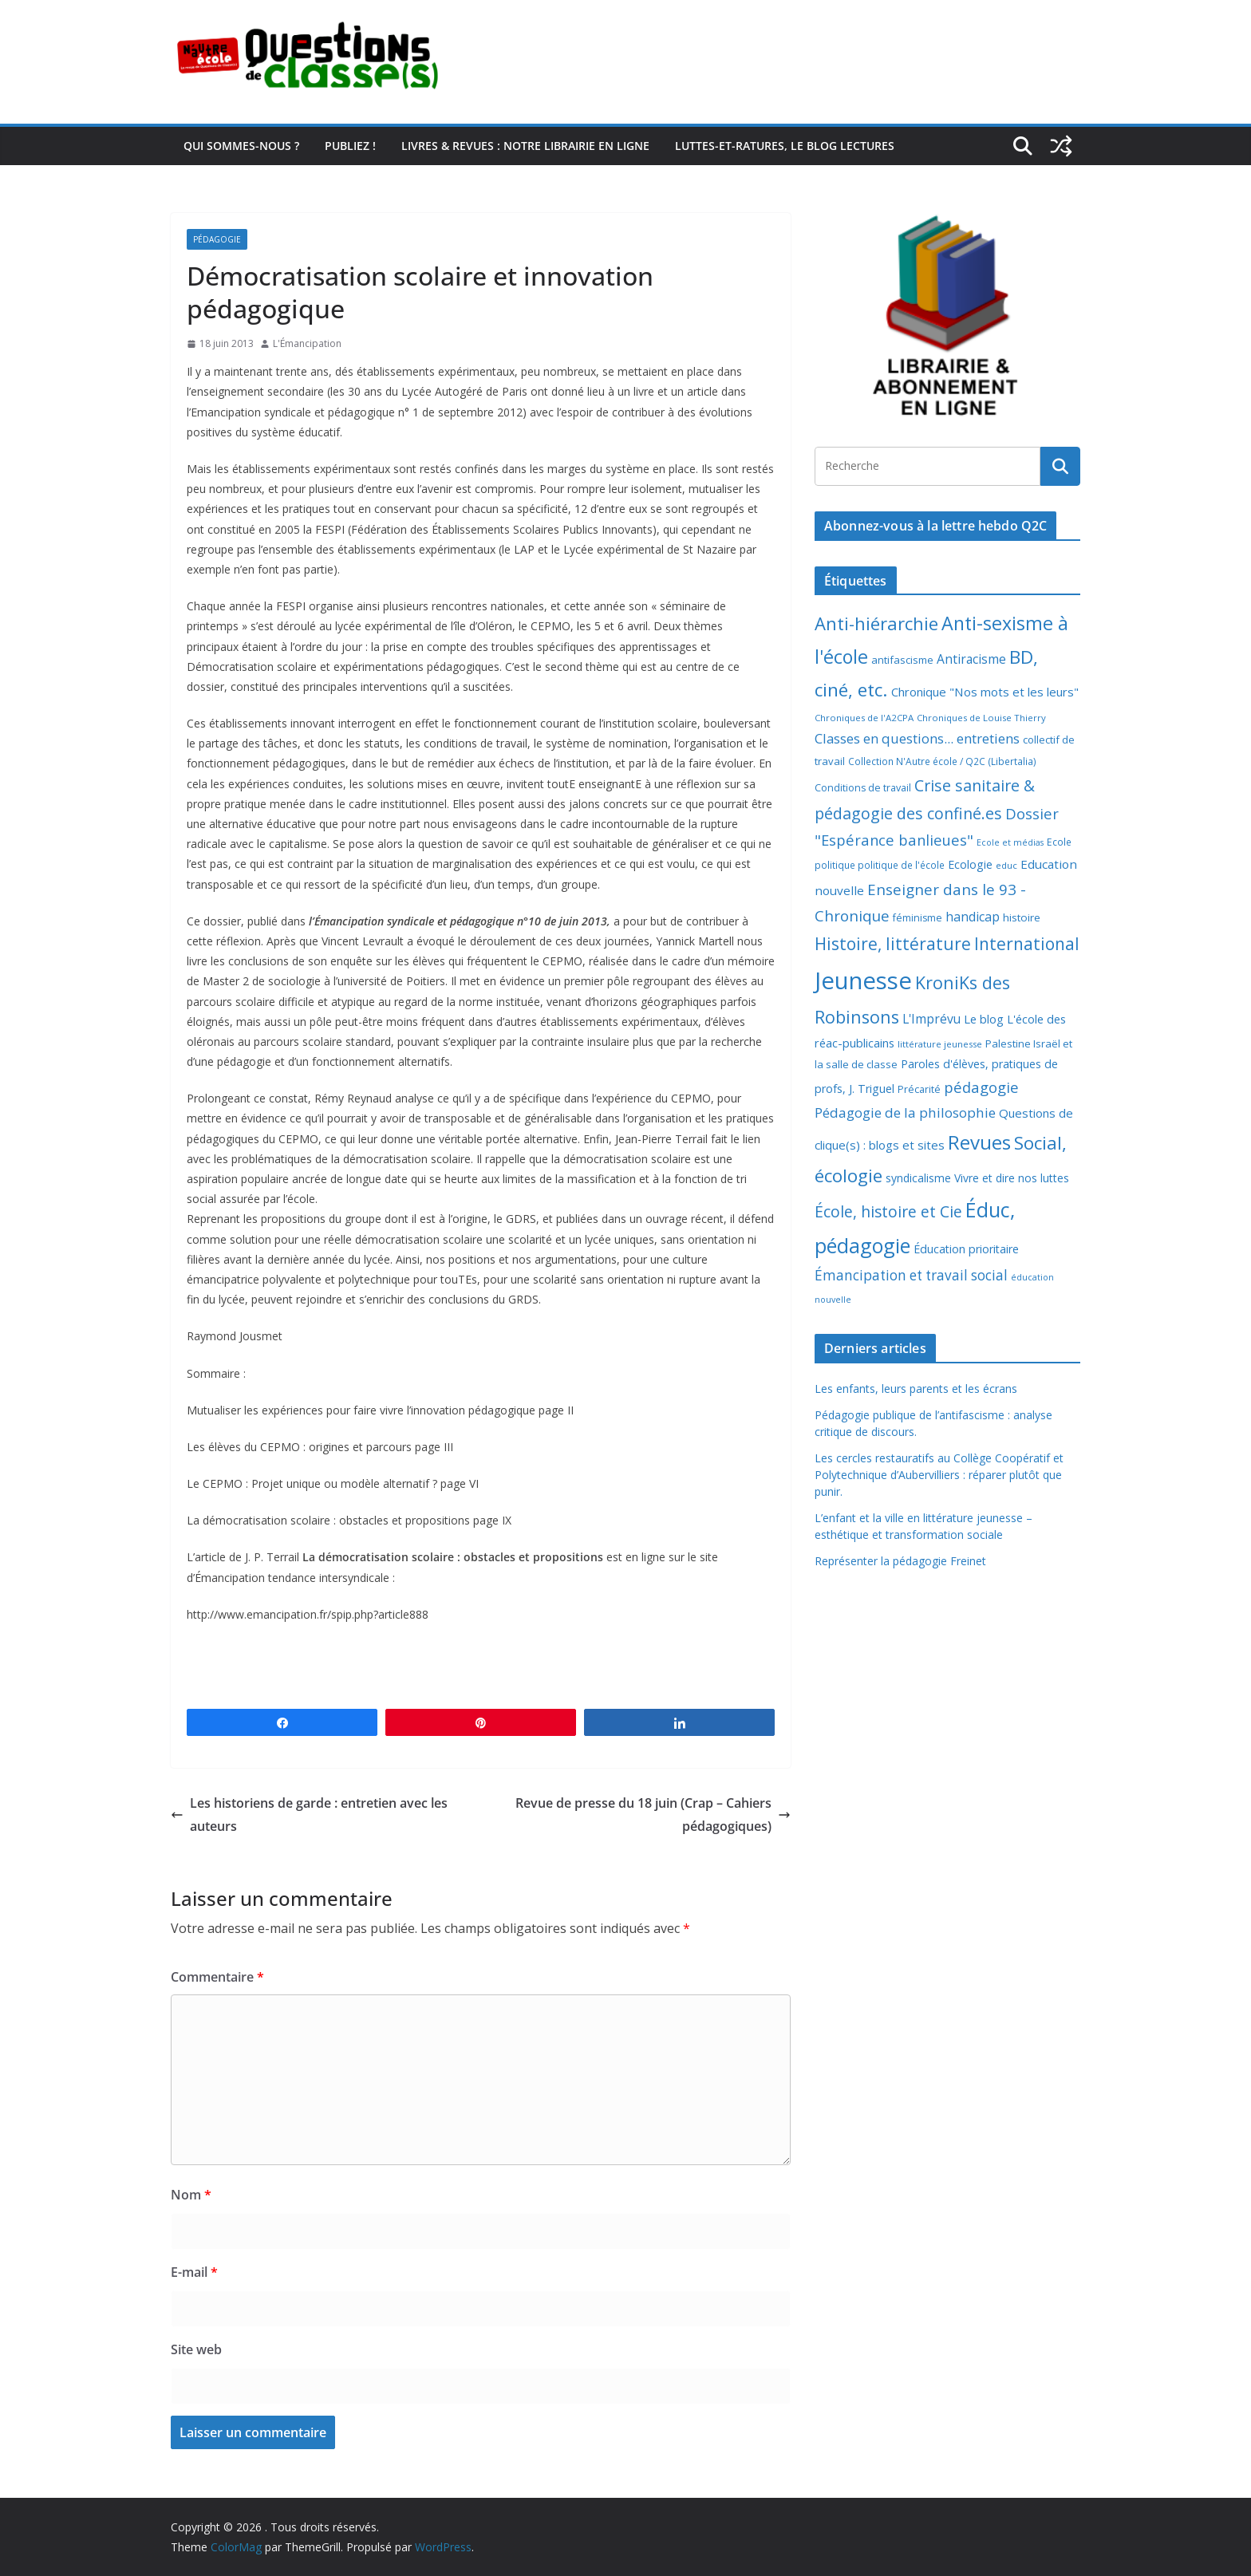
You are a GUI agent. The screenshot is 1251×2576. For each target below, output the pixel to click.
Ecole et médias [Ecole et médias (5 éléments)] (1010, 842)
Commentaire (217, 1977)
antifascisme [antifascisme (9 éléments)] (902, 660)
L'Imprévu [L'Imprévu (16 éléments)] (931, 1019)
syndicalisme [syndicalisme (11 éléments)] (918, 1177)
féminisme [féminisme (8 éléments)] (917, 918)
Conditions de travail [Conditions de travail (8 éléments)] (863, 788)
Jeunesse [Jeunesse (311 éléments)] (863, 980)
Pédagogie (217, 239)
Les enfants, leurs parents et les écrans (916, 1388)
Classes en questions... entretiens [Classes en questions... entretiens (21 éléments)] (917, 738)
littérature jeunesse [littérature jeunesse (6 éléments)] (940, 1044)
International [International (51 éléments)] (1026, 944)
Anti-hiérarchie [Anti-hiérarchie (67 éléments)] (876, 623)
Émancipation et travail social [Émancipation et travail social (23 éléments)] (911, 1275)
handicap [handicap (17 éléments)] (972, 916)
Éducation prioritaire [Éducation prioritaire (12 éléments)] (966, 1248)
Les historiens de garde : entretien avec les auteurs (309, 1814)
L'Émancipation (307, 343)
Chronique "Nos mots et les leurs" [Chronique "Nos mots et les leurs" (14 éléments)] (985, 692)
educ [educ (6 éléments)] (1006, 865)
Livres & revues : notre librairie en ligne (525, 145)
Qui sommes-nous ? (241, 145)
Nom (191, 2194)
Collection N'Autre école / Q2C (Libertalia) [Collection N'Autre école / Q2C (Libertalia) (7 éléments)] (942, 761)
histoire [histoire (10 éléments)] (1021, 917)
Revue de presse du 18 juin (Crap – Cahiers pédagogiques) (653, 1814)
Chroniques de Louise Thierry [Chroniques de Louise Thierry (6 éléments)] (981, 718)
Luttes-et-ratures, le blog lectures (784, 145)
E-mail (194, 2272)
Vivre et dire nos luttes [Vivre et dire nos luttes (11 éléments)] (1011, 1177)
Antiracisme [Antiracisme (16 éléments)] (971, 659)
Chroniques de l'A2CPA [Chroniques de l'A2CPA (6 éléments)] (864, 718)
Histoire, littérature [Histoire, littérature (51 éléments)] (893, 944)
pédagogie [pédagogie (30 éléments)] (981, 1087)
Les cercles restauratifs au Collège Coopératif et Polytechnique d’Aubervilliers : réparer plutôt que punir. (939, 1474)
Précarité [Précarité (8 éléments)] (919, 1089)
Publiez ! (350, 145)
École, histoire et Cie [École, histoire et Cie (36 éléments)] (888, 1211)
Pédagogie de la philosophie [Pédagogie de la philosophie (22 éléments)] (905, 1112)
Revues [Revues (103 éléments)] (979, 1142)
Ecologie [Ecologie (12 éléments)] (970, 864)
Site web (196, 2349)
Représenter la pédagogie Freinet (900, 1560)
